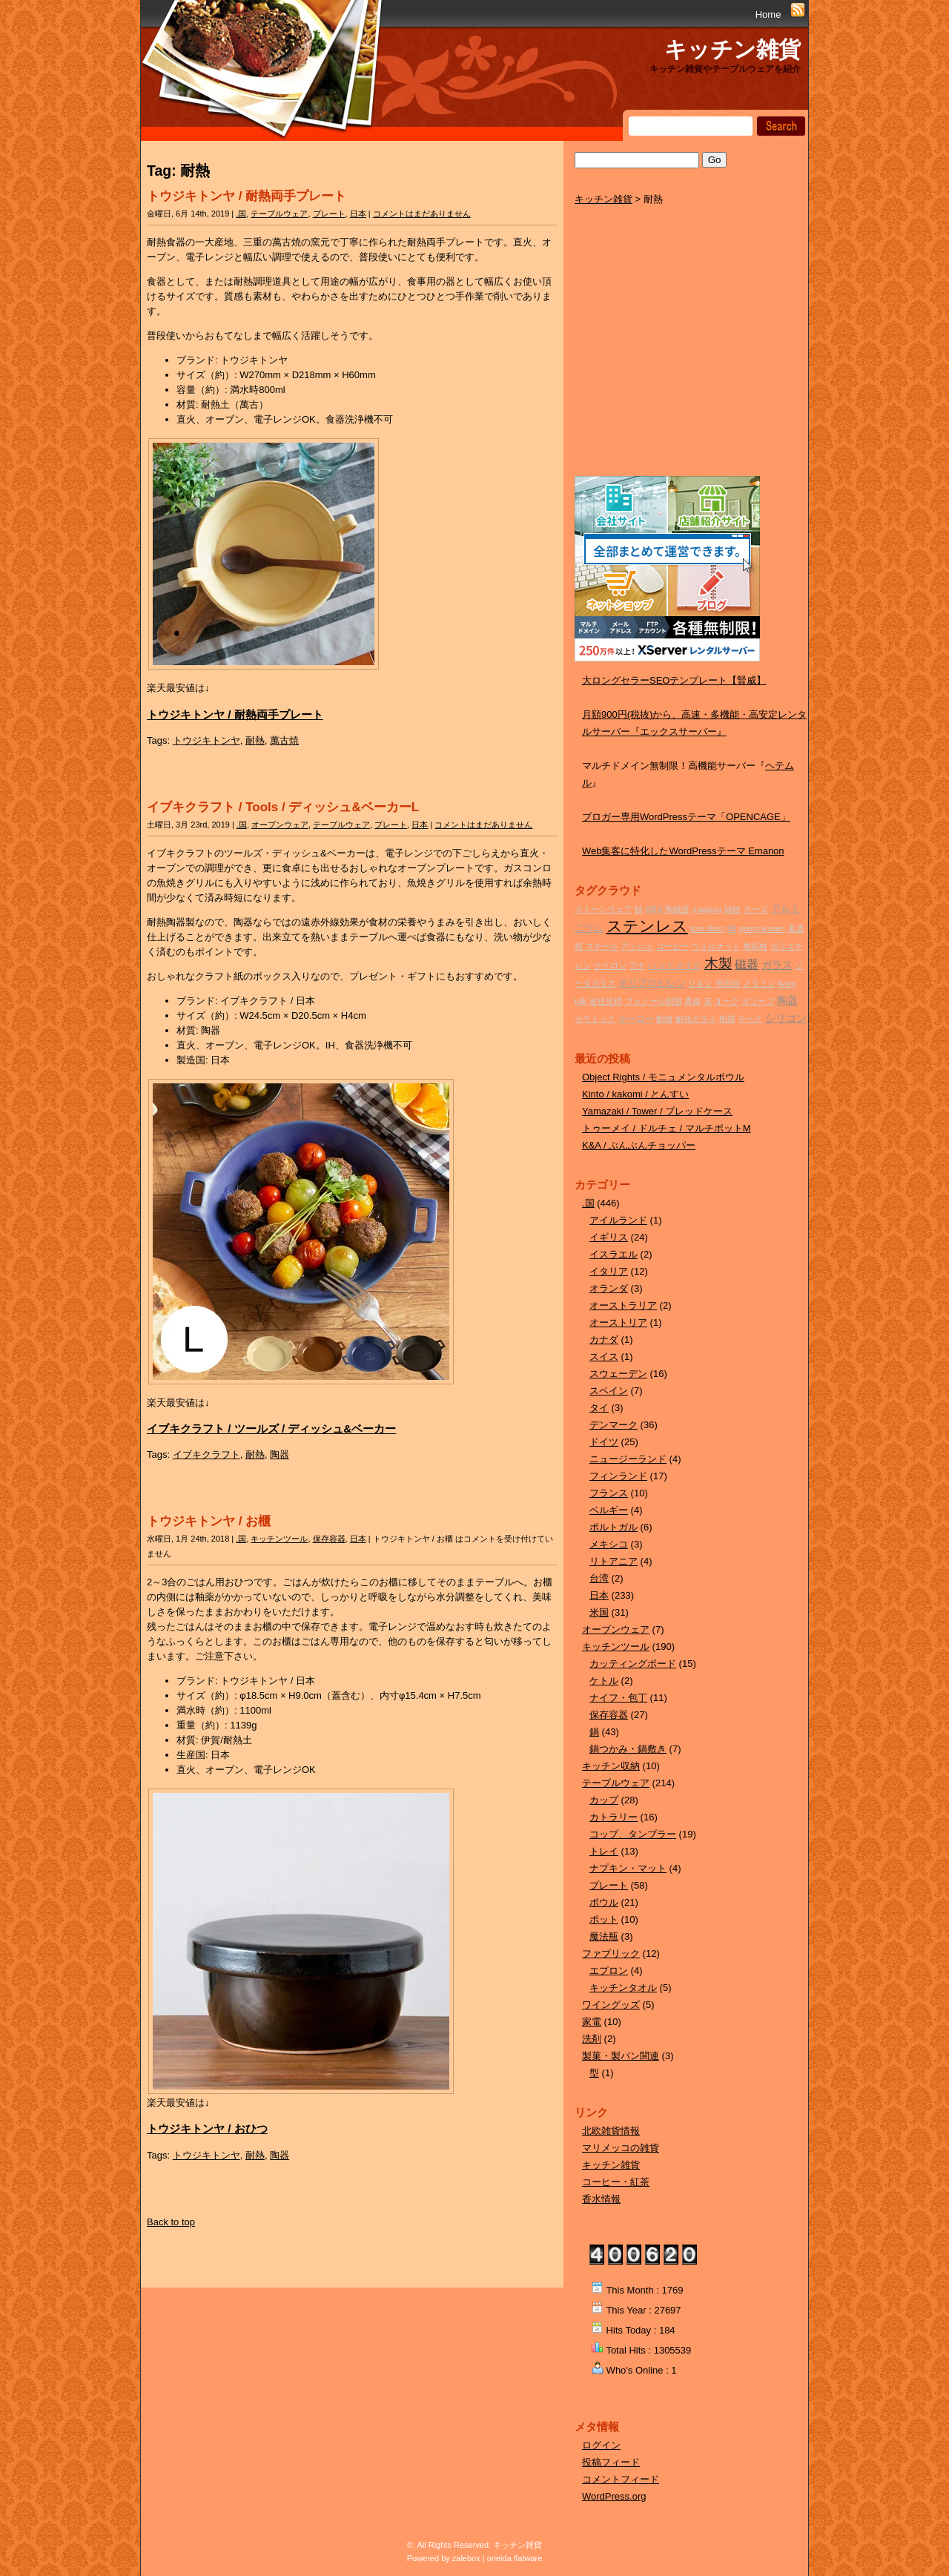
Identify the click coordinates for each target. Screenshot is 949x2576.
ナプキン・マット (628, 1868)
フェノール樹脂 (653, 1001)
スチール (602, 946)
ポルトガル (613, 1527)
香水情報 (601, 2199)
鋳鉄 (732, 909)
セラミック (595, 1018)
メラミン (759, 983)
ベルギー (608, 1510)
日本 (358, 213)
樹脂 (727, 1018)
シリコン (786, 1018)
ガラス (777, 965)
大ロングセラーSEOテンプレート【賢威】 (674, 680)
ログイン (601, 2445)
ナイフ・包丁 (618, 1697)
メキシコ (608, 1544)
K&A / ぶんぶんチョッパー (638, 1145)
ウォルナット (716, 946)
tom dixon (707, 928)
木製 (718, 963)
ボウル (603, 1902)
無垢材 (755, 946)
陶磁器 (677, 909)
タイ (599, 1407)
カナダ (603, 1339)
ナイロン (610, 965)
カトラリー (613, 1817)
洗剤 (591, 2038)
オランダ (608, 1288)
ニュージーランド (628, 1458)
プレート (329, 213)
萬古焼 (284, 740)
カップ (603, 1800)
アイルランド (618, 1220)
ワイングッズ (611, 2004)
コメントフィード (620, 2479)
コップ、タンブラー (632, 1834)
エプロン (608, 1970)
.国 (241, 213)
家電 (591, 2021)
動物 (664, 1018)
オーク (727, 1001)
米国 (599, 1612)
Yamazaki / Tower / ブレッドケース (657, 1111)
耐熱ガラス (695, 1018)
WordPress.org (614, 2496)
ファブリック (611, 1953)
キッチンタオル (623, 1987)
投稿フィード (611, 2462)
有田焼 (727, 983)
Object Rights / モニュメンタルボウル (663, 1077)
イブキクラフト (206, 1454)
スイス (603, 1356)
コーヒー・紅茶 (615, 2181)
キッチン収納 (611, 1765)
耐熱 (255, 740)
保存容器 (329, 1538)
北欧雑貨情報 (611, 2130)
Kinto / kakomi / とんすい (635, 1094)
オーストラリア (623, 1305)
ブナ (637, 965)
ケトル (603, 1680)
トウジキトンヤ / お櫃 (209, 1521)
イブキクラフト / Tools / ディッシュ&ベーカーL (283, 807)
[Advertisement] (686, 356)
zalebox (466, 2558)
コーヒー (672, 946)
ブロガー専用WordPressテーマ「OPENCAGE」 (686, 816)
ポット (603, 1919)
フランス (608, 1493)
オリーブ (757, 1001)
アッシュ (637, 946)
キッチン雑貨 (732, 49)
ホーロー (636, 1018)
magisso (707, 909)
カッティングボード (632, 1663)
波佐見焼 (605, 1001)
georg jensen (762, 928)
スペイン (608, 1390)
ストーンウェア (603, 909)
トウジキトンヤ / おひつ (207, 2128)
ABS (653, 909)
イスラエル (613, 1254)
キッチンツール (279, 1538)
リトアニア (613, 1561)
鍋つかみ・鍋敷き (628, 1748)
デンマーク (613, 1424)
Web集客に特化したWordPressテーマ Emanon (683, 850)
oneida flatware (515, 2558)
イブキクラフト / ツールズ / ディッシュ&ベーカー (271, 1428)
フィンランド (618, 1476)
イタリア (608, 1271)
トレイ (603, 1851)
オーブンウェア (279, 824)
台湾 (599, 1578)
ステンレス (647, 926)
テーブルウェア (279, 213)
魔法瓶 (603, 1936)
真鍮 (692, 1001)
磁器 (746, 964)
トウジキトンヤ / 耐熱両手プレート (246, 196)
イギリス (608, 1237)
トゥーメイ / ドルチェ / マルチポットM (666, 1128)
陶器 (279, 1454)
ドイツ (603, 1441)
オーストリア (618, 1322)
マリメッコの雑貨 (620, 2147)
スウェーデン (618, 1373)
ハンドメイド (674, 965)
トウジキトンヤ (206, 740)
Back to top (171, 2221)
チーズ (756, 909)
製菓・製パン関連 (620, 2055)
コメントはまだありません (422, 213)
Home (768, 14)
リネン (700, 983)
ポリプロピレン (652, 982)
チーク (750, 1018)
